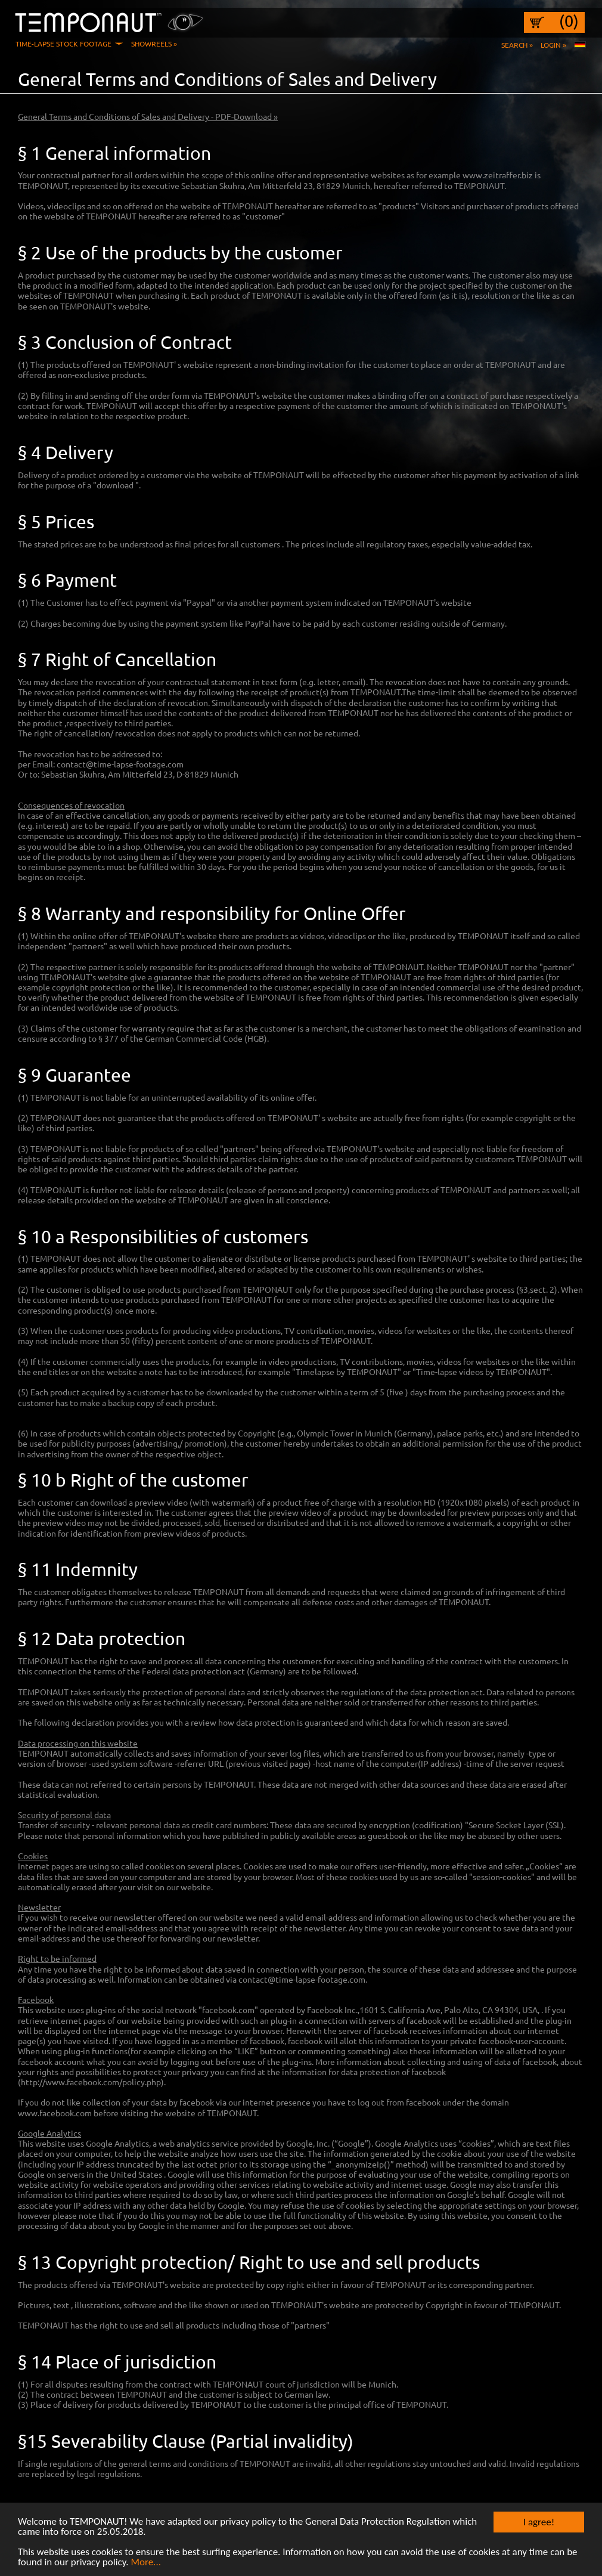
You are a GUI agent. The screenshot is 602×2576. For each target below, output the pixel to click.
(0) (569, 20)
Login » (553, 44)
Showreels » (154, 43)
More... (146, 2565)
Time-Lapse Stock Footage (63, 43)
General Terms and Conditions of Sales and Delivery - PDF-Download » (148, 116)
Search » (517, 44)
